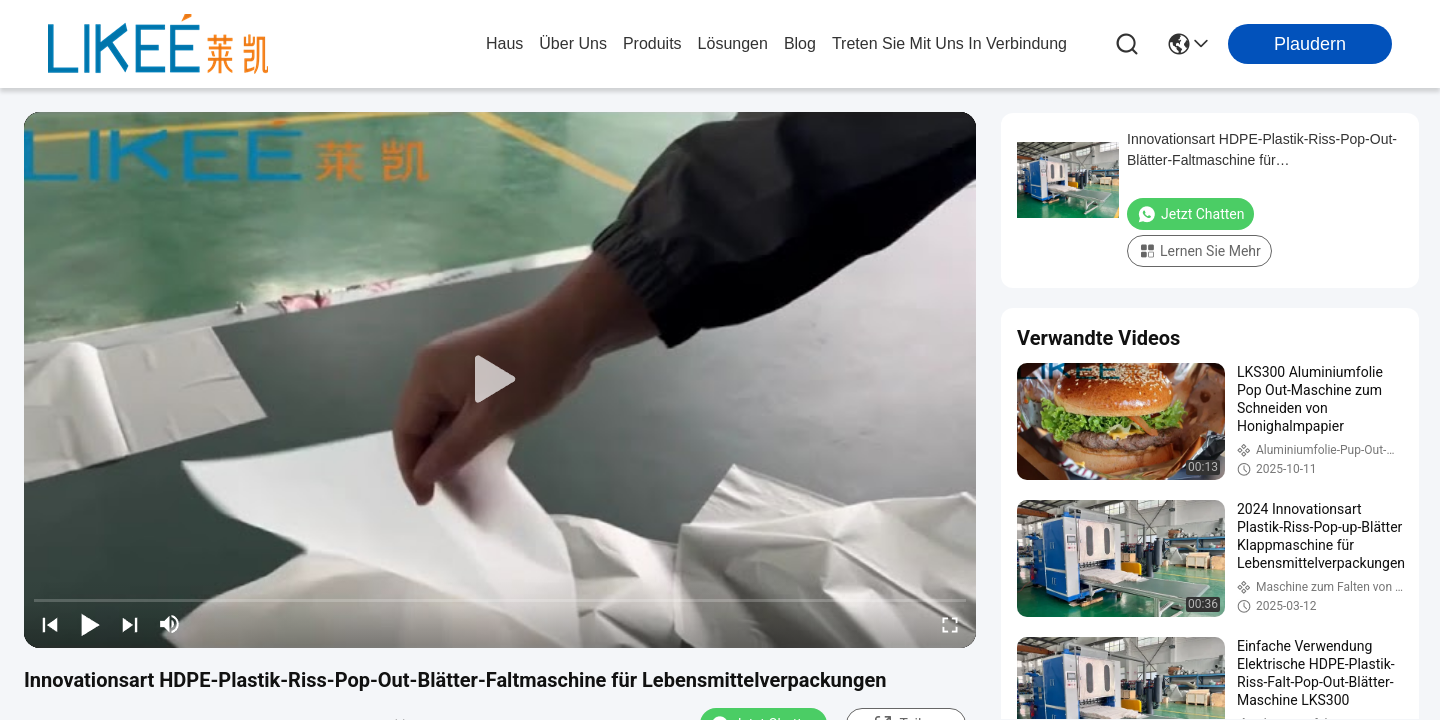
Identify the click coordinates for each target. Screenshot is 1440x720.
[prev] (50, 624)
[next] (130, 624)
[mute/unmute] (170, 624)
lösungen (733, 43)
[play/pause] (90, 624)
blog (800, 43)
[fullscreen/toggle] (950, 624)
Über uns (573, 43)
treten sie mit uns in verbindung (949, 43)
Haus (504, 43)
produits (652, 43)
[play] (500, 380)
